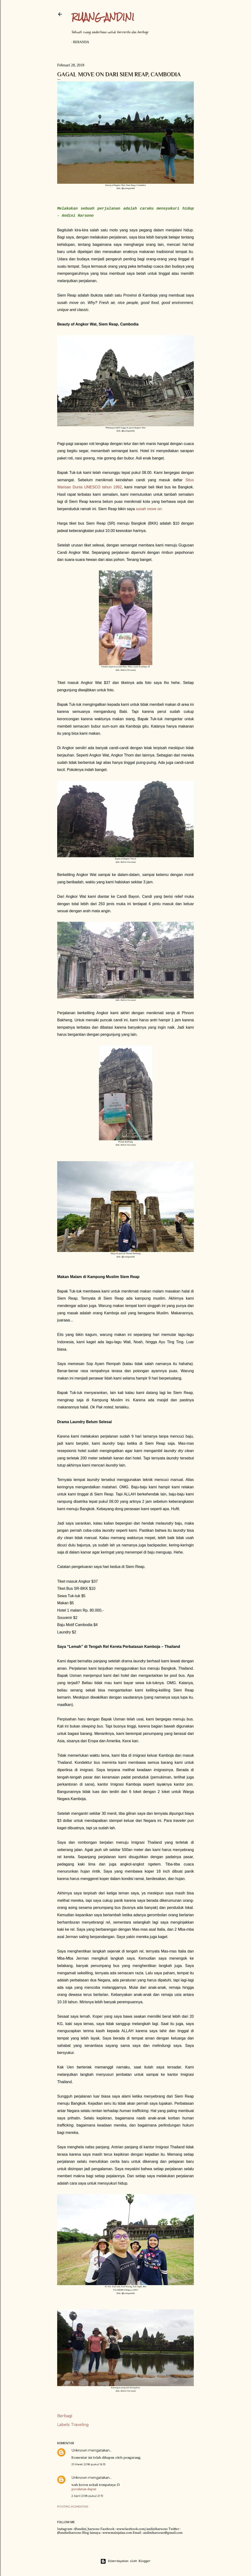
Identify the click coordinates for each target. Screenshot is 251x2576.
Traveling (80, 2424)
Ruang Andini (102, 17)
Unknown (79, 2450)
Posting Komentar (72, 2506)
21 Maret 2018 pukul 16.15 (88, 2464)
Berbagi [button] (64, 2416)
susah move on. (149, 509)
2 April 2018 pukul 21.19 (87, 2496)
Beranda (81, 42)
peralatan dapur (84, 2489)
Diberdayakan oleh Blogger (125, 2561)
